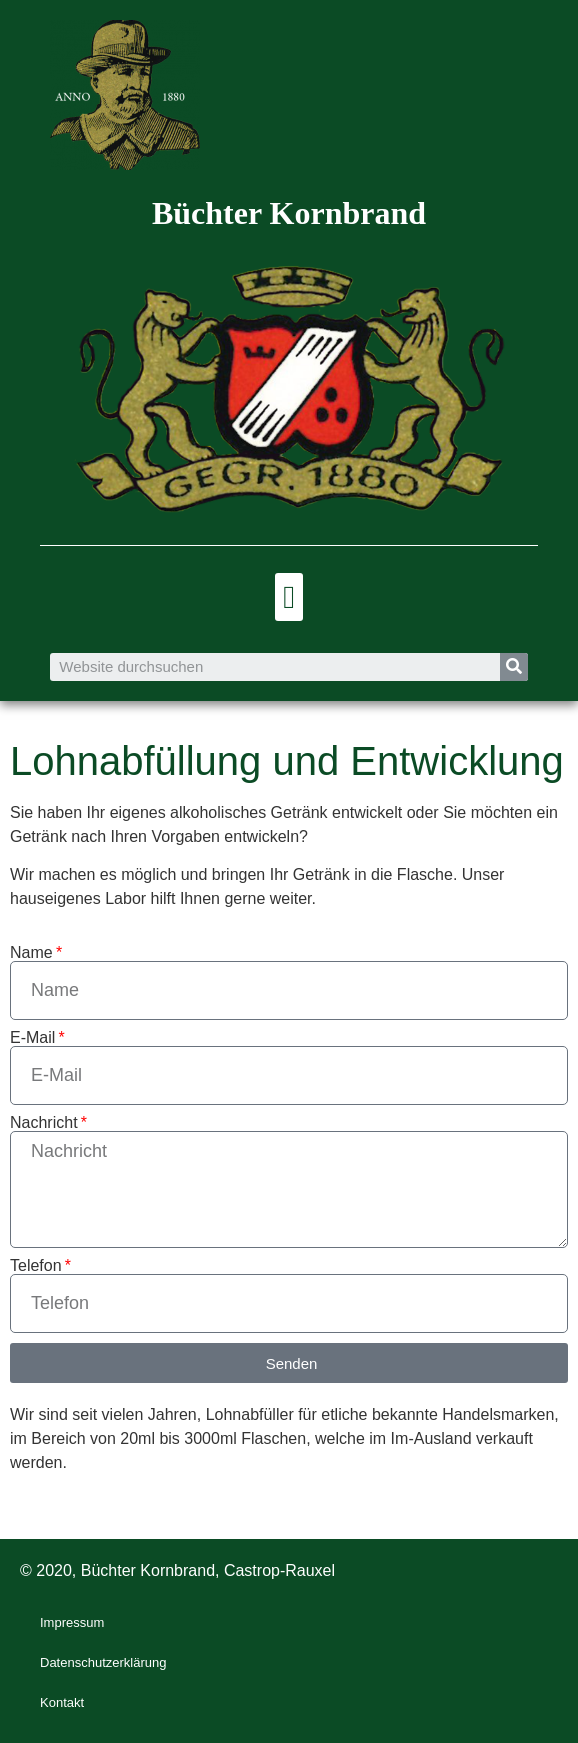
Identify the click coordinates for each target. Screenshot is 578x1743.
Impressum (72, 1622)
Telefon (36, 1266)
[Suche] (514, 667)
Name (31, 953)
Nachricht (44, 1123)
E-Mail (32, 1038)
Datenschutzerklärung (103, 1662)
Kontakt (62, 1702)
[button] (289, 597)
